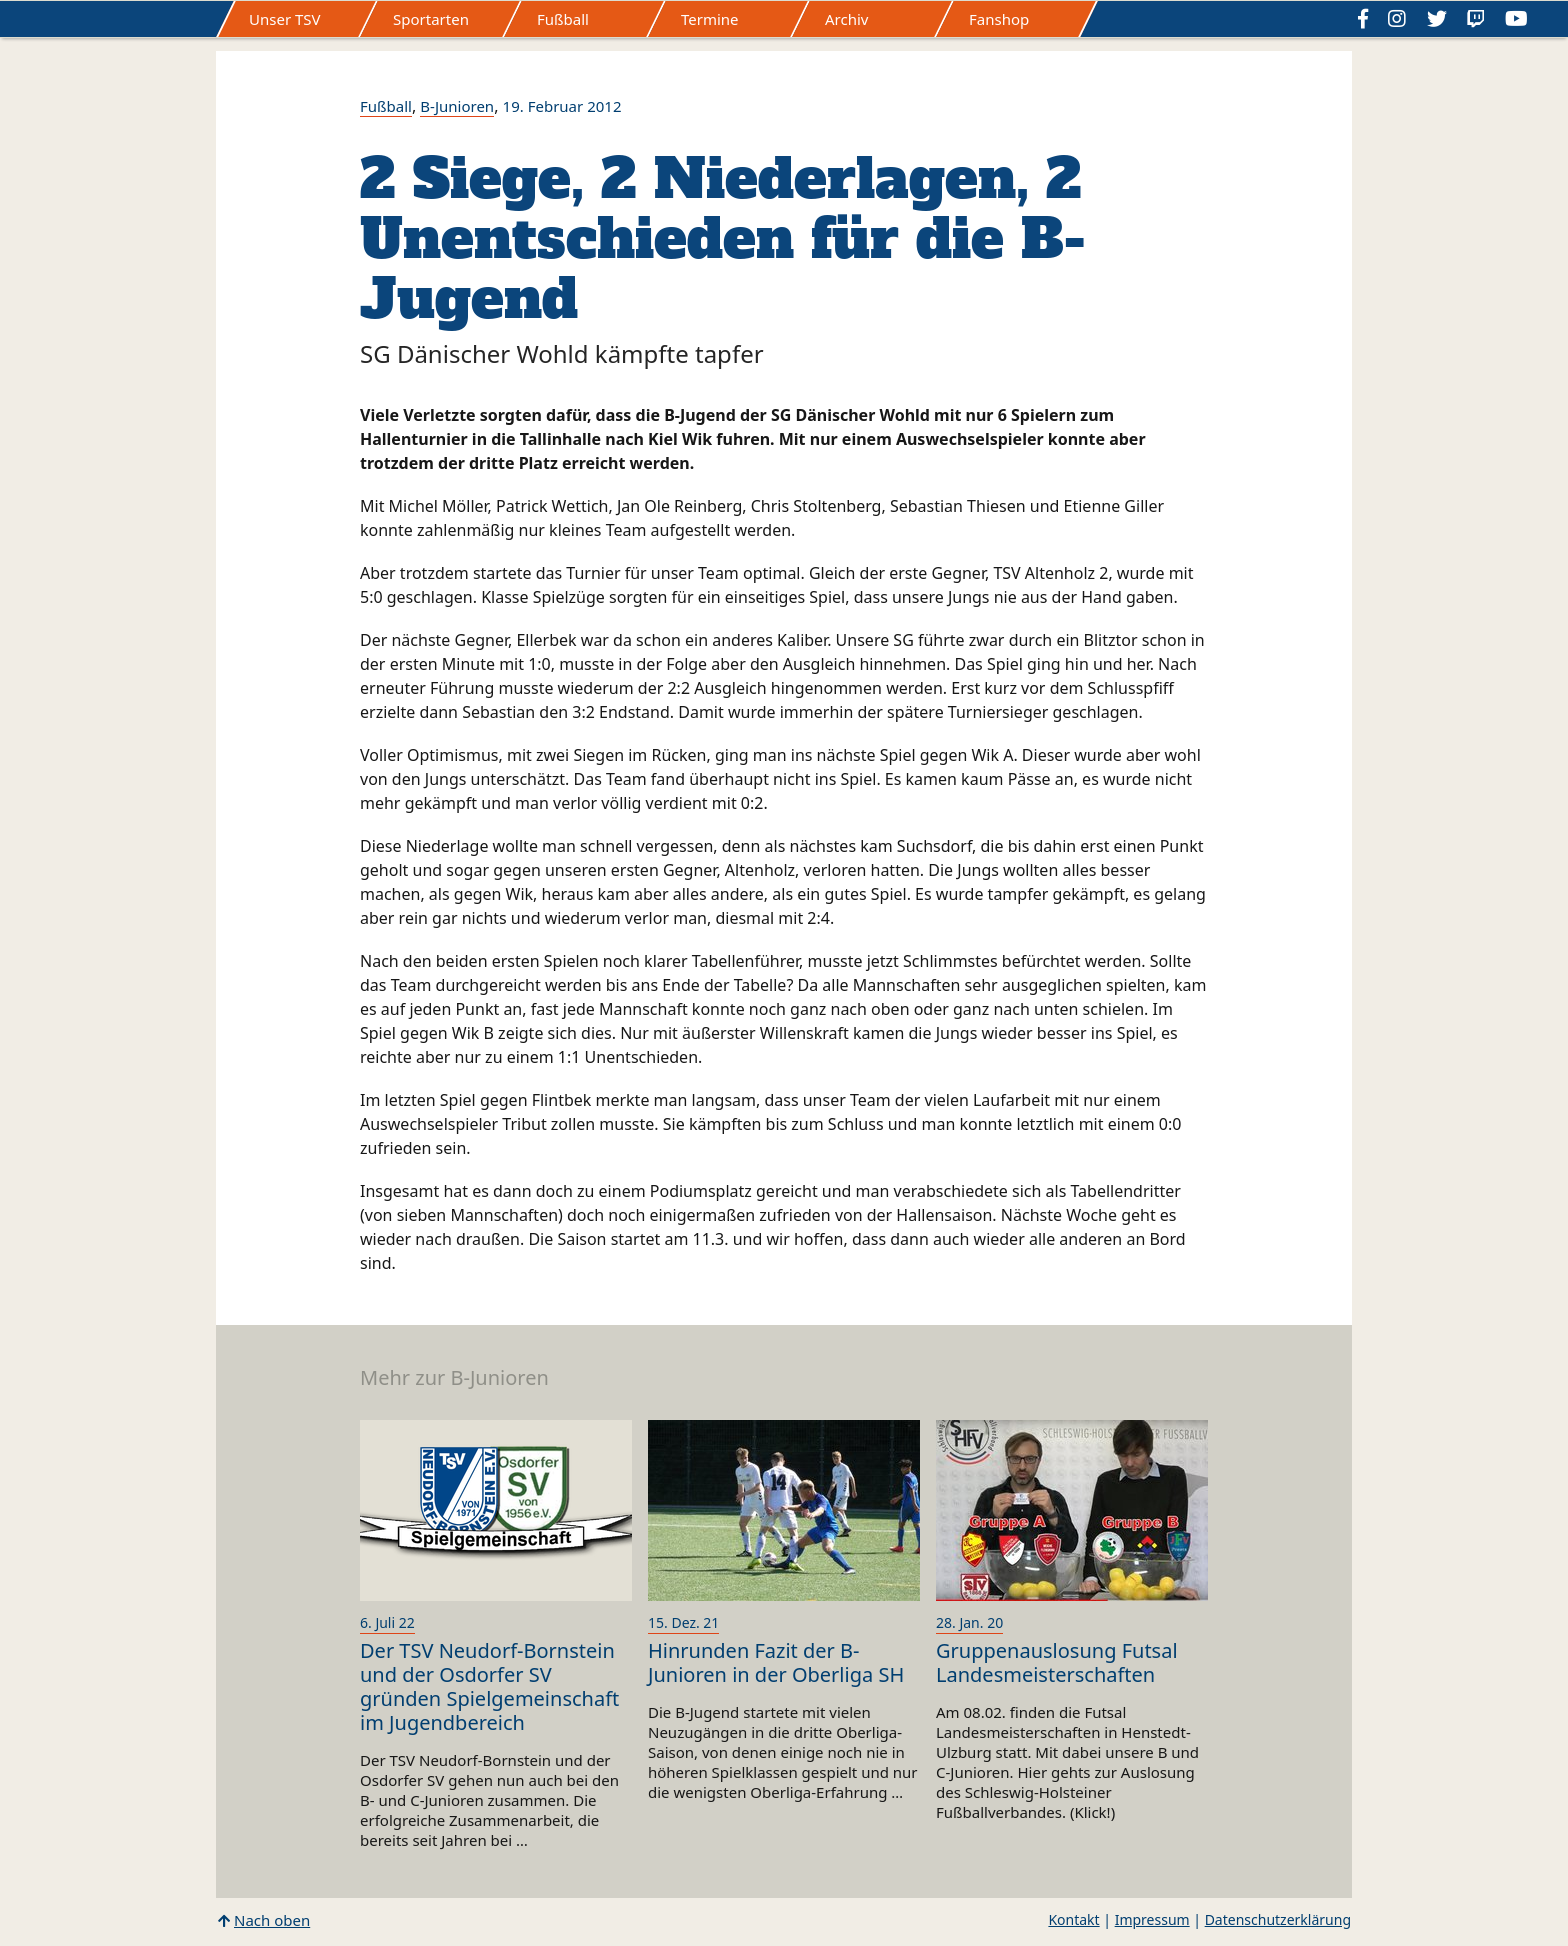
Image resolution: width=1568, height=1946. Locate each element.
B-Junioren (457, 106)
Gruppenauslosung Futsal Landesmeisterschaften (1057, 1662)
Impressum (1152, 1919)
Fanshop (999, 19)
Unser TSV (285, 19)
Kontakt (1073, 1919)
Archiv (846, 19)
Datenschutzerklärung (1278, 1919)
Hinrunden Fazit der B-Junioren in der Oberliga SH (776, 1662)
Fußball (563, 19)
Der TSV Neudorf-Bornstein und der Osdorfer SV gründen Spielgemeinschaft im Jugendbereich (489, 1686)
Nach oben (272, 1920)
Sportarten (431, 19)
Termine (710, 19)
